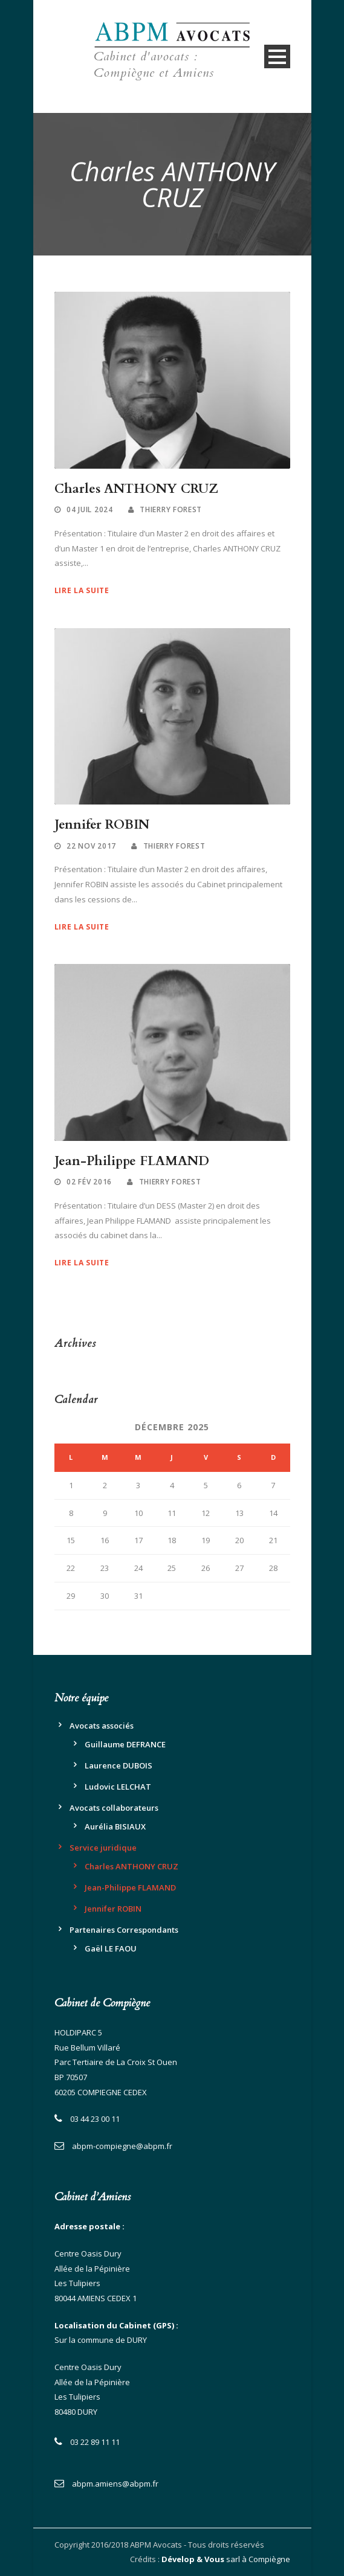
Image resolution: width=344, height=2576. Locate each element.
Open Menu (277, 56)
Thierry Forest (171, 509)
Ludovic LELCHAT (118, 1786)
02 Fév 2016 (89, 1182)
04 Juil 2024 (89, 509)
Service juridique (103, 1847)
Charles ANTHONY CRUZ (136, 489)
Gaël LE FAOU (111, 1948)
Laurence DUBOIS (118, 1765)
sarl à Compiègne (225, 2559)
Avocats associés (102, 1725)
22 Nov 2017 (91, 846)
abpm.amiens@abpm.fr (115, 2483)
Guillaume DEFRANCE (125, 1744)
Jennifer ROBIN (101, 825)
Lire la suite (81, 590)
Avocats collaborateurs (114, 1807)
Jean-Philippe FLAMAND (131, 1161)
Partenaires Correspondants (124, 1929)
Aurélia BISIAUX (115, 1826)
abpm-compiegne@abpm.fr (122, 2146)
